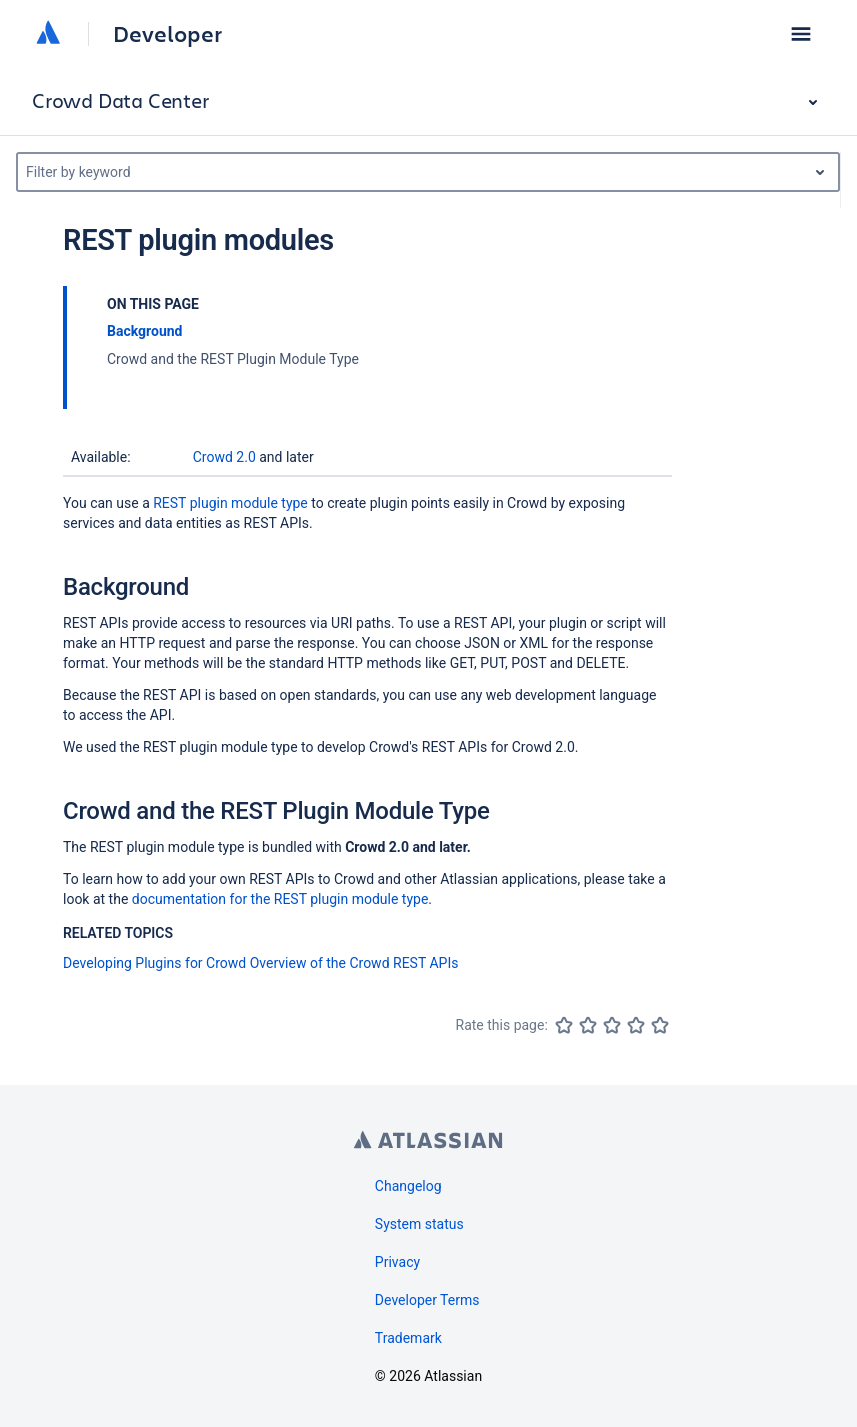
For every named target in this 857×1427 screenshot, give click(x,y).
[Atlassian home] (48, 34)
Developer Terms (427, 1300)
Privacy (397, 1262)
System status (419, 1224)
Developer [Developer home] (167, 34)
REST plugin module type (230, 503)
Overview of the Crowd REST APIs (354, 963)
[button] (801, 34)
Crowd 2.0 (224, 457)
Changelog (408, 1186)
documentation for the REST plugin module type (280, 899)
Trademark (408, 1338)
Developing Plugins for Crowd (154, 963)
